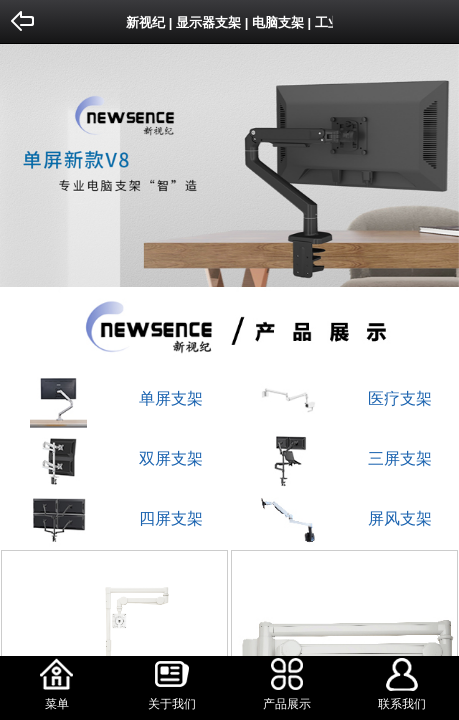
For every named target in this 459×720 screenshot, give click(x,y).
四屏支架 (171, 518)
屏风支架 (400, 518)
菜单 (57, 704)
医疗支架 (400, 398)
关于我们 (172, 704)
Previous (19, 155)
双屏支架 (171, 458)
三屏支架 (400, 458)
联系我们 (402, 704)
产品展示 (287, 704)
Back (24, 21)
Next (440, 155)
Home (435, 21)
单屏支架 (171, 398)
